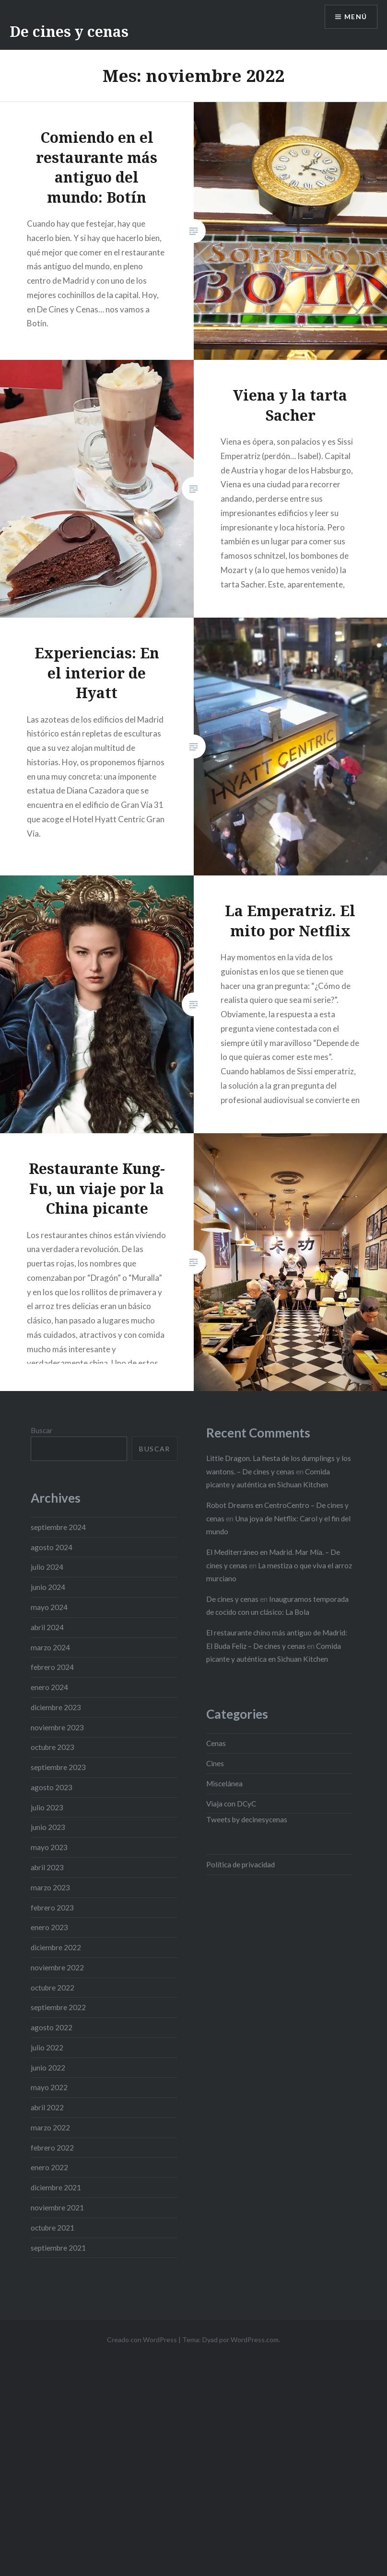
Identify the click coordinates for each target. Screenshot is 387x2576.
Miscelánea (224, 1783)
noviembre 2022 (57, 1967)
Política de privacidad (240, 1864)
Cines (215, 1763)
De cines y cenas (69, 31)
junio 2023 (48, 1827)
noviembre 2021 (57, 2207)
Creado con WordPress (142, 2339)
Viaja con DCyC (231, 1803)
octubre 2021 (52, 2227)
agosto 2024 (51, 1547)
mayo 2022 (49, 2087)
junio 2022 (48, 2067)
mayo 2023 (49, 1847)
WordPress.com (255, 2339)
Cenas (216, 1743)
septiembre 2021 (58, 2247)
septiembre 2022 (58, 2007)
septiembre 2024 (58, 1527)
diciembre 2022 (56, 1947)
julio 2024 (47, 1567)
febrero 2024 (52, 1667)
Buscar (42, 1430)
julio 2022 (47, 2047)
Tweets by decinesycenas (246, 1819)
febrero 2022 (52, 2147)
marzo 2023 (50, 1887)
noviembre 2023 (57, 1727)
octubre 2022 (52, 1987)
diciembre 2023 (56, 1707)
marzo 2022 (50, 2127)
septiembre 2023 (58, 1767)
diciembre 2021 (56, 2187)
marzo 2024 (50, 1647)
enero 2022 (49, 2167)
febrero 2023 (52, 1907)
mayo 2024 (49, 1607)
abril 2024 (47, 1627)
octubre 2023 (52, 1747)
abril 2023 (47, 1867)
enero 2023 (49, 1927)
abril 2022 (47, 2107)
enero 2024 (49, 1687)
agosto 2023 (51, 1787)
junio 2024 (48, 1587)
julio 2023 (47, 1807)
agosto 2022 (51, 2027)
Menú (355, 17)
